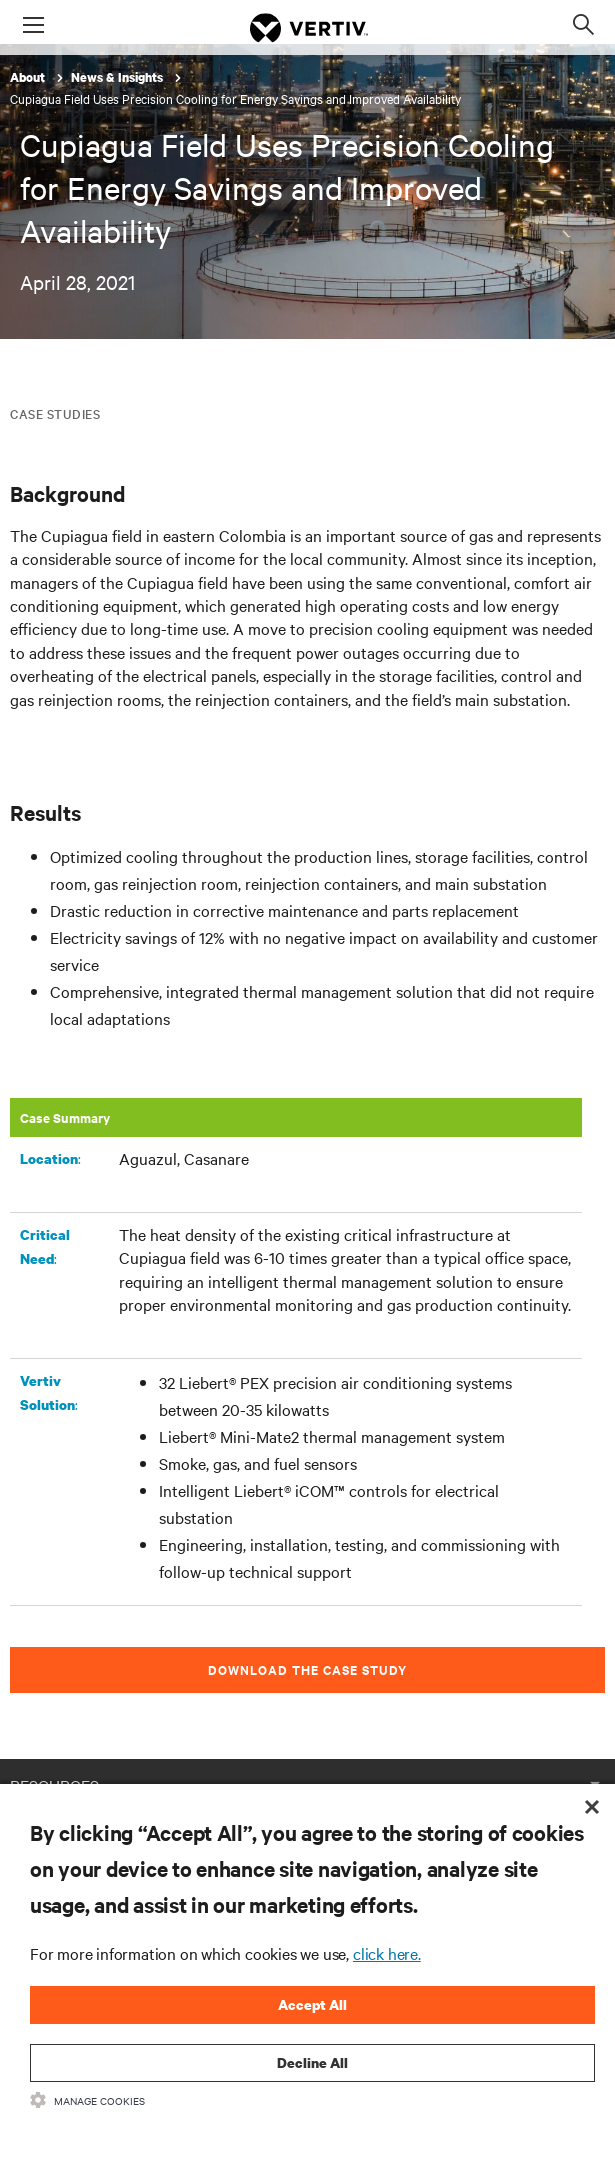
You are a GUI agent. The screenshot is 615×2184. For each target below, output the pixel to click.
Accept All (312, 2004)
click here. (387, 1953)
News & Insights (118, 77)
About (29, 77)
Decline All (312, 2062)
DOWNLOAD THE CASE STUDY (307, 1669)
